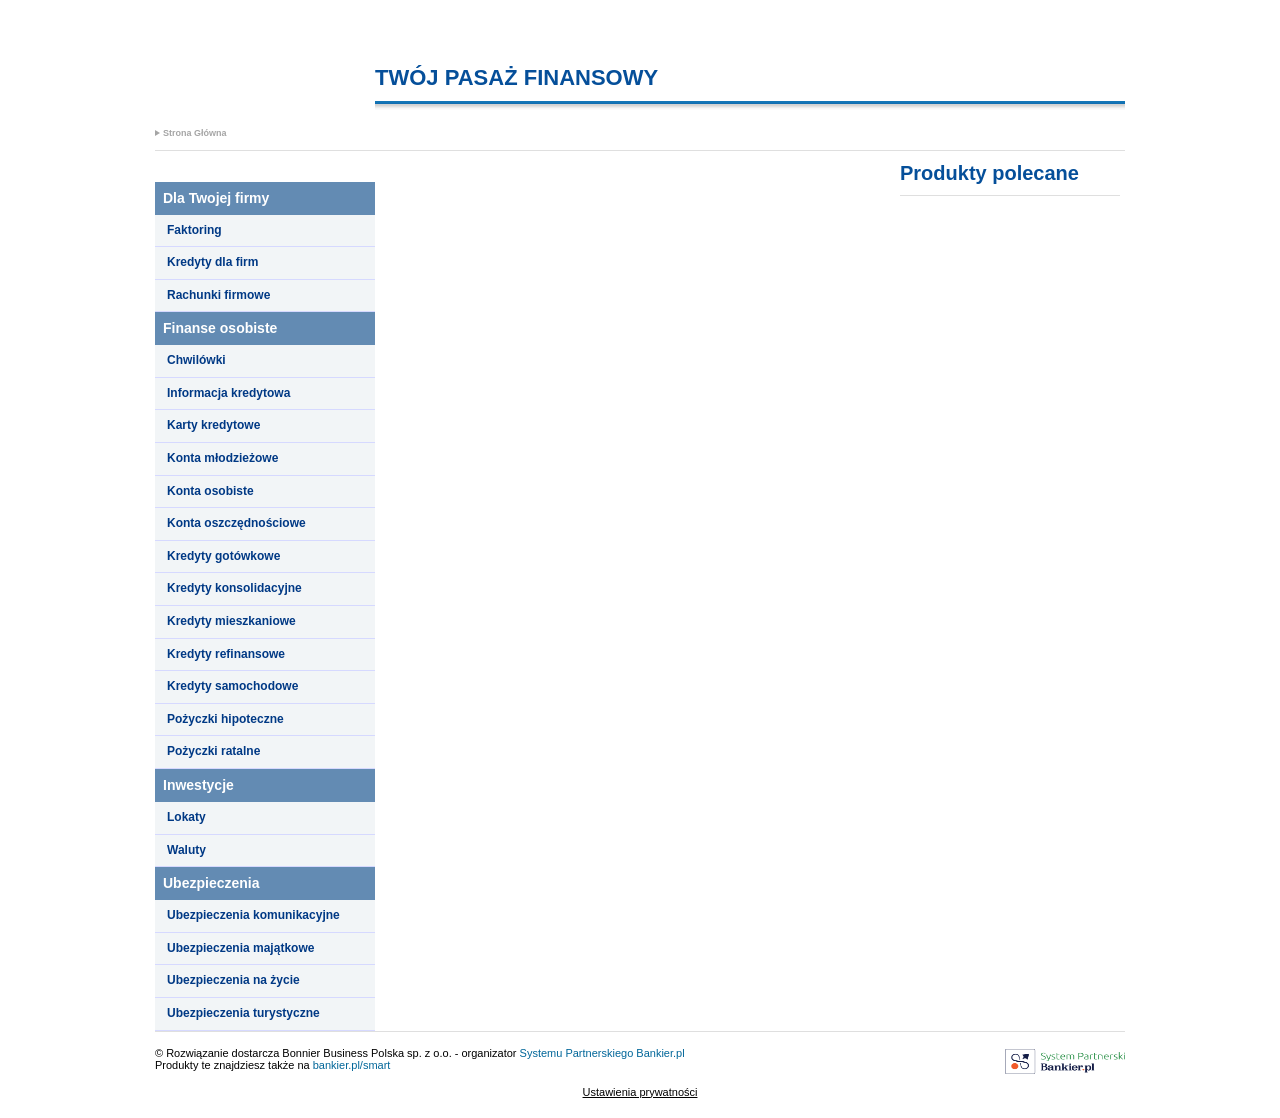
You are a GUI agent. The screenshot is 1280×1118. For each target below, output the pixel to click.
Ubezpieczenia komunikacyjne (253, 915)
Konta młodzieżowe (222, 458)
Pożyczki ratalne (213, 751)
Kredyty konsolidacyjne (234, 588)
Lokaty (186, 817)
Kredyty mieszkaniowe (231, 621)
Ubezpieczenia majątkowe (240, 948)
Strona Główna (195, 133)
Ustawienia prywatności (640, 1092)
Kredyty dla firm (212, 262)
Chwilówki (196, 360)
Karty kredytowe (213, 425)
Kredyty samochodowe (232, 686)
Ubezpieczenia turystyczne (243, 1013)
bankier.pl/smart (352, 1065)
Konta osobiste (210, 491)
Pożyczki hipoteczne (225, 719)
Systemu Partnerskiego (577, 1053)
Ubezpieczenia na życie (233, 980)
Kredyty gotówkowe (223, 556)
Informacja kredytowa (228, 393)
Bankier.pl (660, 1053)
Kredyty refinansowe (226, 654)
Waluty (186, 850)
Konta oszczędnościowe (236, 523)
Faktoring (194, 230)
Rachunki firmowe (218, 295)
